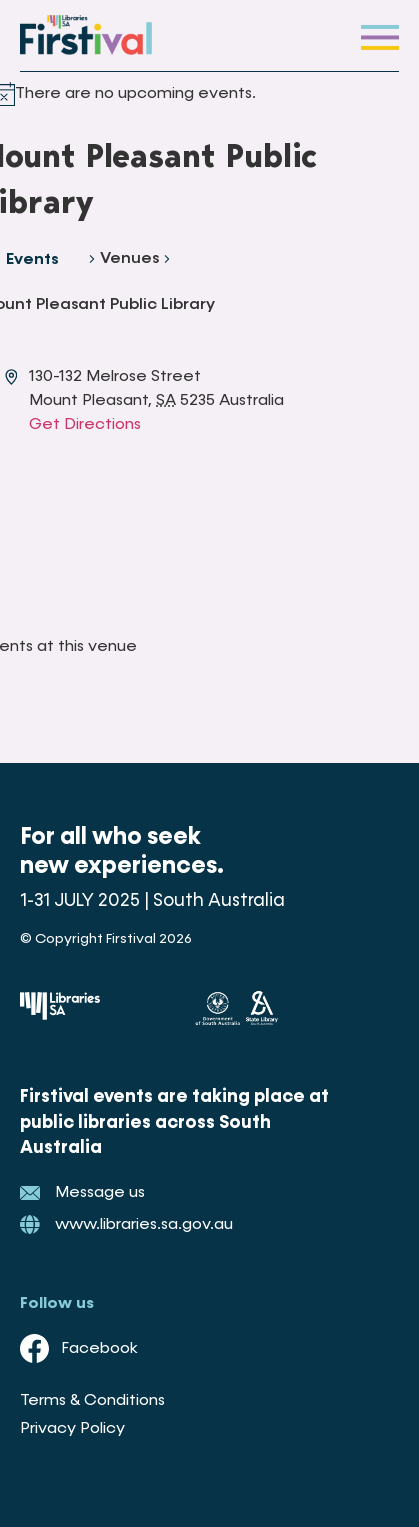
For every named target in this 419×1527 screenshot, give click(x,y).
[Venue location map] (170, 512)
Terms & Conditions (92, 1401)
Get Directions (85, 425)
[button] (380, 35)
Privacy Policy (72, 1429)
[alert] (135, 94)
